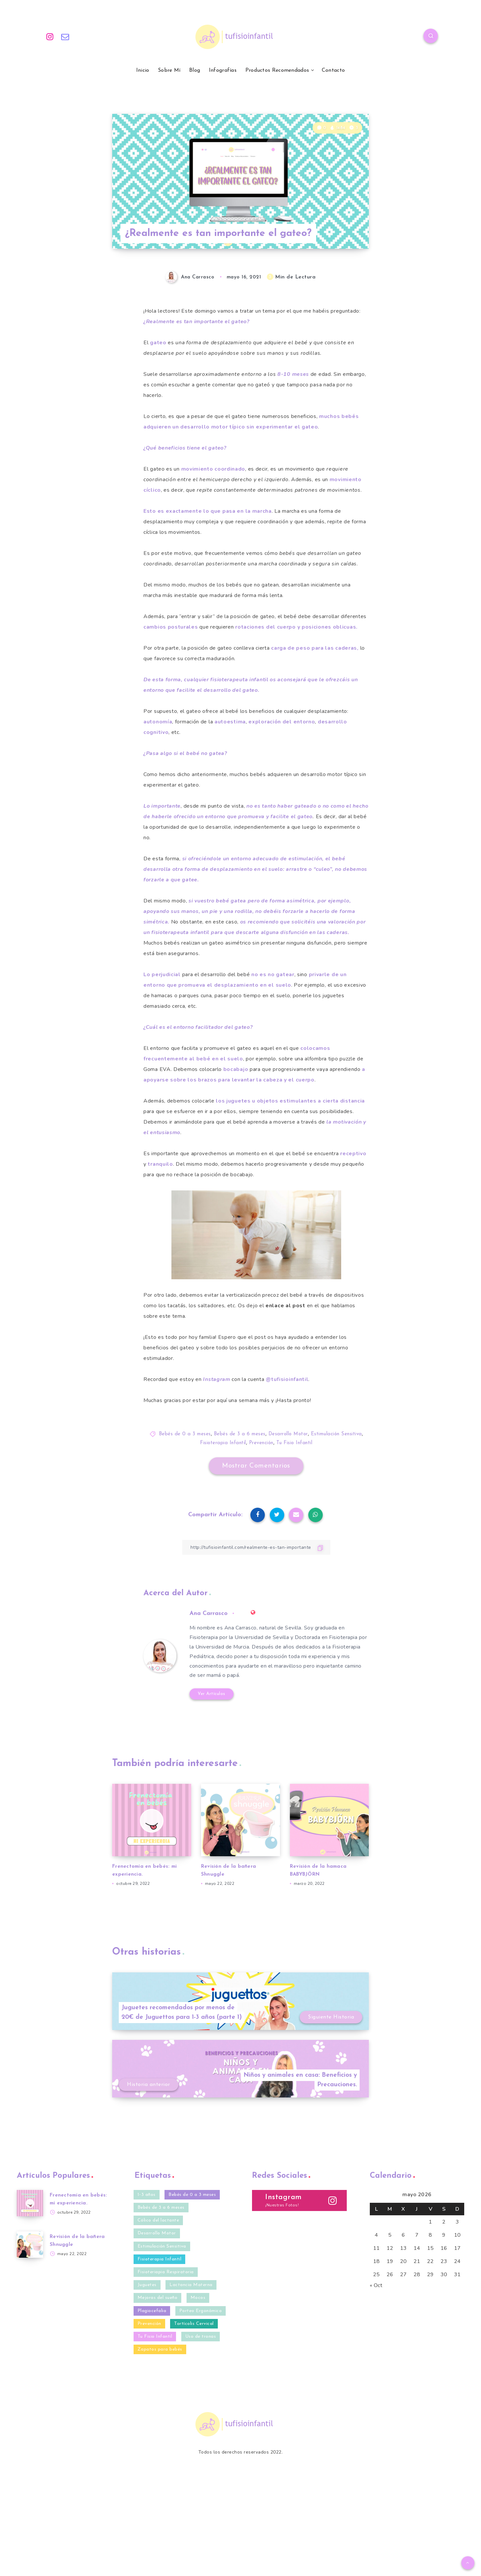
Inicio (142, 70)
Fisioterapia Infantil (223, 1443)
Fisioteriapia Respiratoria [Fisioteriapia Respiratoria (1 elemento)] (166, 2272)
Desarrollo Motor (288, 1434)
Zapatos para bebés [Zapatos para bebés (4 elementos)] (160, 2349)
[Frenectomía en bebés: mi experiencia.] (30, 2203)
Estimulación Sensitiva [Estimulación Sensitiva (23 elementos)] (162, 2246)
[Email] (65, 37)
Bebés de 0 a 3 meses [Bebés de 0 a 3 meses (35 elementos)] (192, 2194)
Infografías (223, 70)
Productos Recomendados (277, 70)
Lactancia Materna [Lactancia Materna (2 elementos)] (191, 2284)
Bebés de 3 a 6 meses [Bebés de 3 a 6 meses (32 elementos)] (161, 2207)
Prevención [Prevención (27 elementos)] (149, 2323)
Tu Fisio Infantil (294, 1443)
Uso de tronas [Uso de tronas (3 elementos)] (200, 2336)
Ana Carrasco (209, 1613)
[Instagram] (50, 37)
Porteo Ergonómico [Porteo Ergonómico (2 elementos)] (200, 2310)
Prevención (261, 1443)
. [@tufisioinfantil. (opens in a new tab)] (288, 1379)
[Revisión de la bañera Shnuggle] (30, 2244)
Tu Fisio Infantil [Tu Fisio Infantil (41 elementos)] (155, 2336)
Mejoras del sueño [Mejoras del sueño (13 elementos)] (158, 2297)
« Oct (376, 2285)
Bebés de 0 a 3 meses (185, 1434)
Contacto (333, 70)
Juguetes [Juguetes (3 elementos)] (147, 2284)
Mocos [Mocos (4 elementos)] (198, 2297)
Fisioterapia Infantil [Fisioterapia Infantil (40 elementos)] (160, 2259)
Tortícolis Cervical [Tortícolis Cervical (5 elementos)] (194, 2323)
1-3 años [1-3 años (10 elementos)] (147, 2194)
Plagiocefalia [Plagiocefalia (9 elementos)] (152, 2310)
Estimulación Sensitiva (336, 1434)
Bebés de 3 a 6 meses (240, 1434)
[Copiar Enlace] (256, 1547)
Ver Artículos (211, 1694)
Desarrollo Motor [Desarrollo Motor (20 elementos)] (157, 2233)
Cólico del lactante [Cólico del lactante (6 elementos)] (158, 2220)
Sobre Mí (169, 70)
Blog (194, 70)
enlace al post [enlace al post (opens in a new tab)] (285, 1305)
